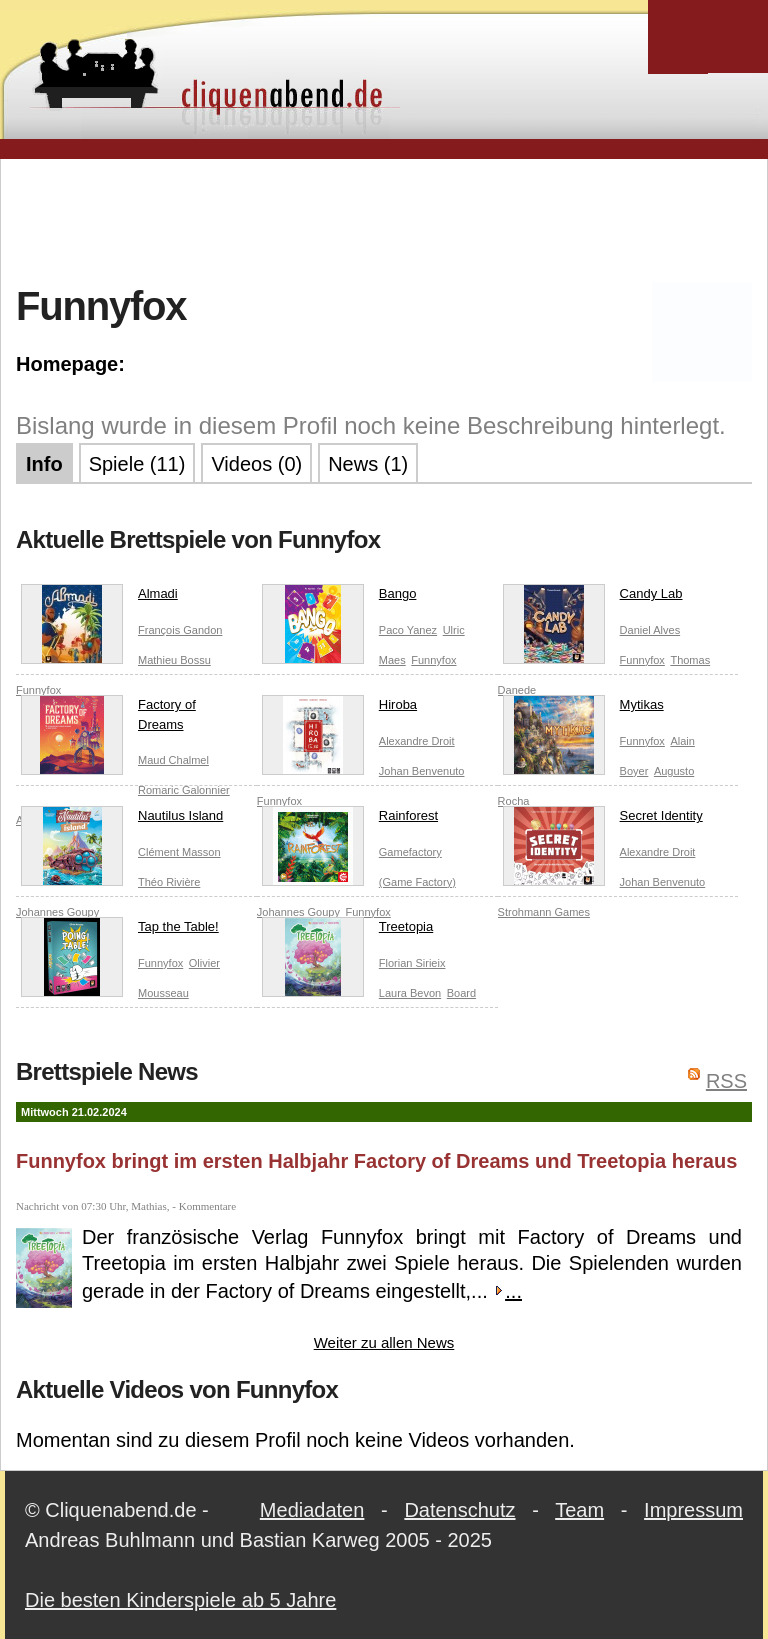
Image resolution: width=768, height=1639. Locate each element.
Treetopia (347, 931)
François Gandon (180, 630)
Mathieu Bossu (174, 660)
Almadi (99, 598)
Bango (339, 598)
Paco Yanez (408, 630)
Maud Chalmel (173, 760)
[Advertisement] (384, 219)
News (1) (368, 464)
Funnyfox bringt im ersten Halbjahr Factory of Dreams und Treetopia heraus (376, 1161)
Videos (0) (256, 464)
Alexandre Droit (417, 741)
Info (44, 464)
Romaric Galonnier (184, 790)
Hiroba (339, 709)
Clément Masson (179, 852)
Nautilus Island (122, 820)
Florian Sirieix (412, 963)
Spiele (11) (137, 464)
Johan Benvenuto (422, 771)
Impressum (693, 1510)
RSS (726, 1081)
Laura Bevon (410, 993)
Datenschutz (459, 1510)
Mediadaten (312, 1510)
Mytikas (583, 709)
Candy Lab (593, 598)
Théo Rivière (169, 882)
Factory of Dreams (108, 718)
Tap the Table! (120, 931)
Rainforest (350, 820)
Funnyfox (433, 660)
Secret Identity (603, 820)
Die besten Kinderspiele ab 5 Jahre (180, 1600)
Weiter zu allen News (384, 1342)
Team (579, 1510)
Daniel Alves (650, 630)
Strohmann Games (544, 912)
